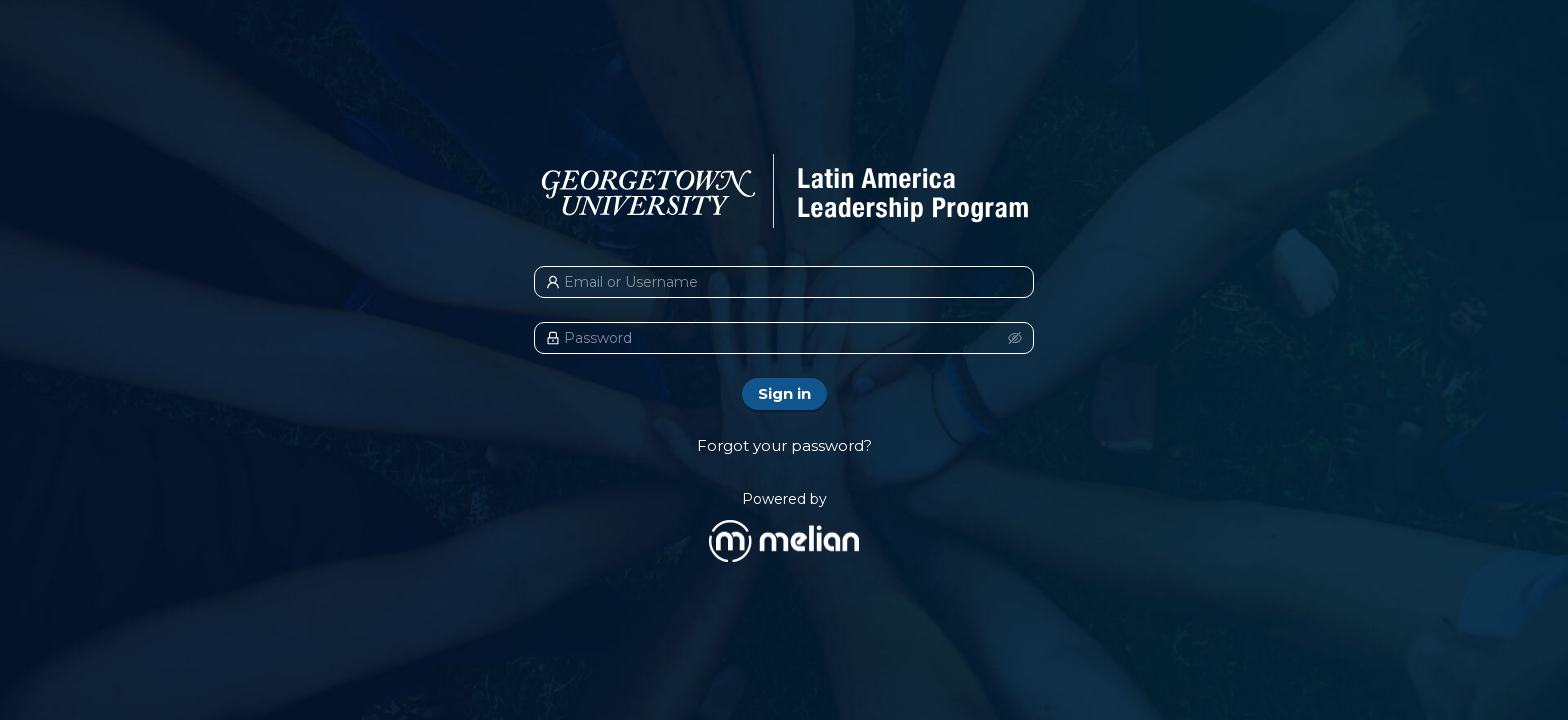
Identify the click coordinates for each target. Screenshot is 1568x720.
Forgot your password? (784, 445)
